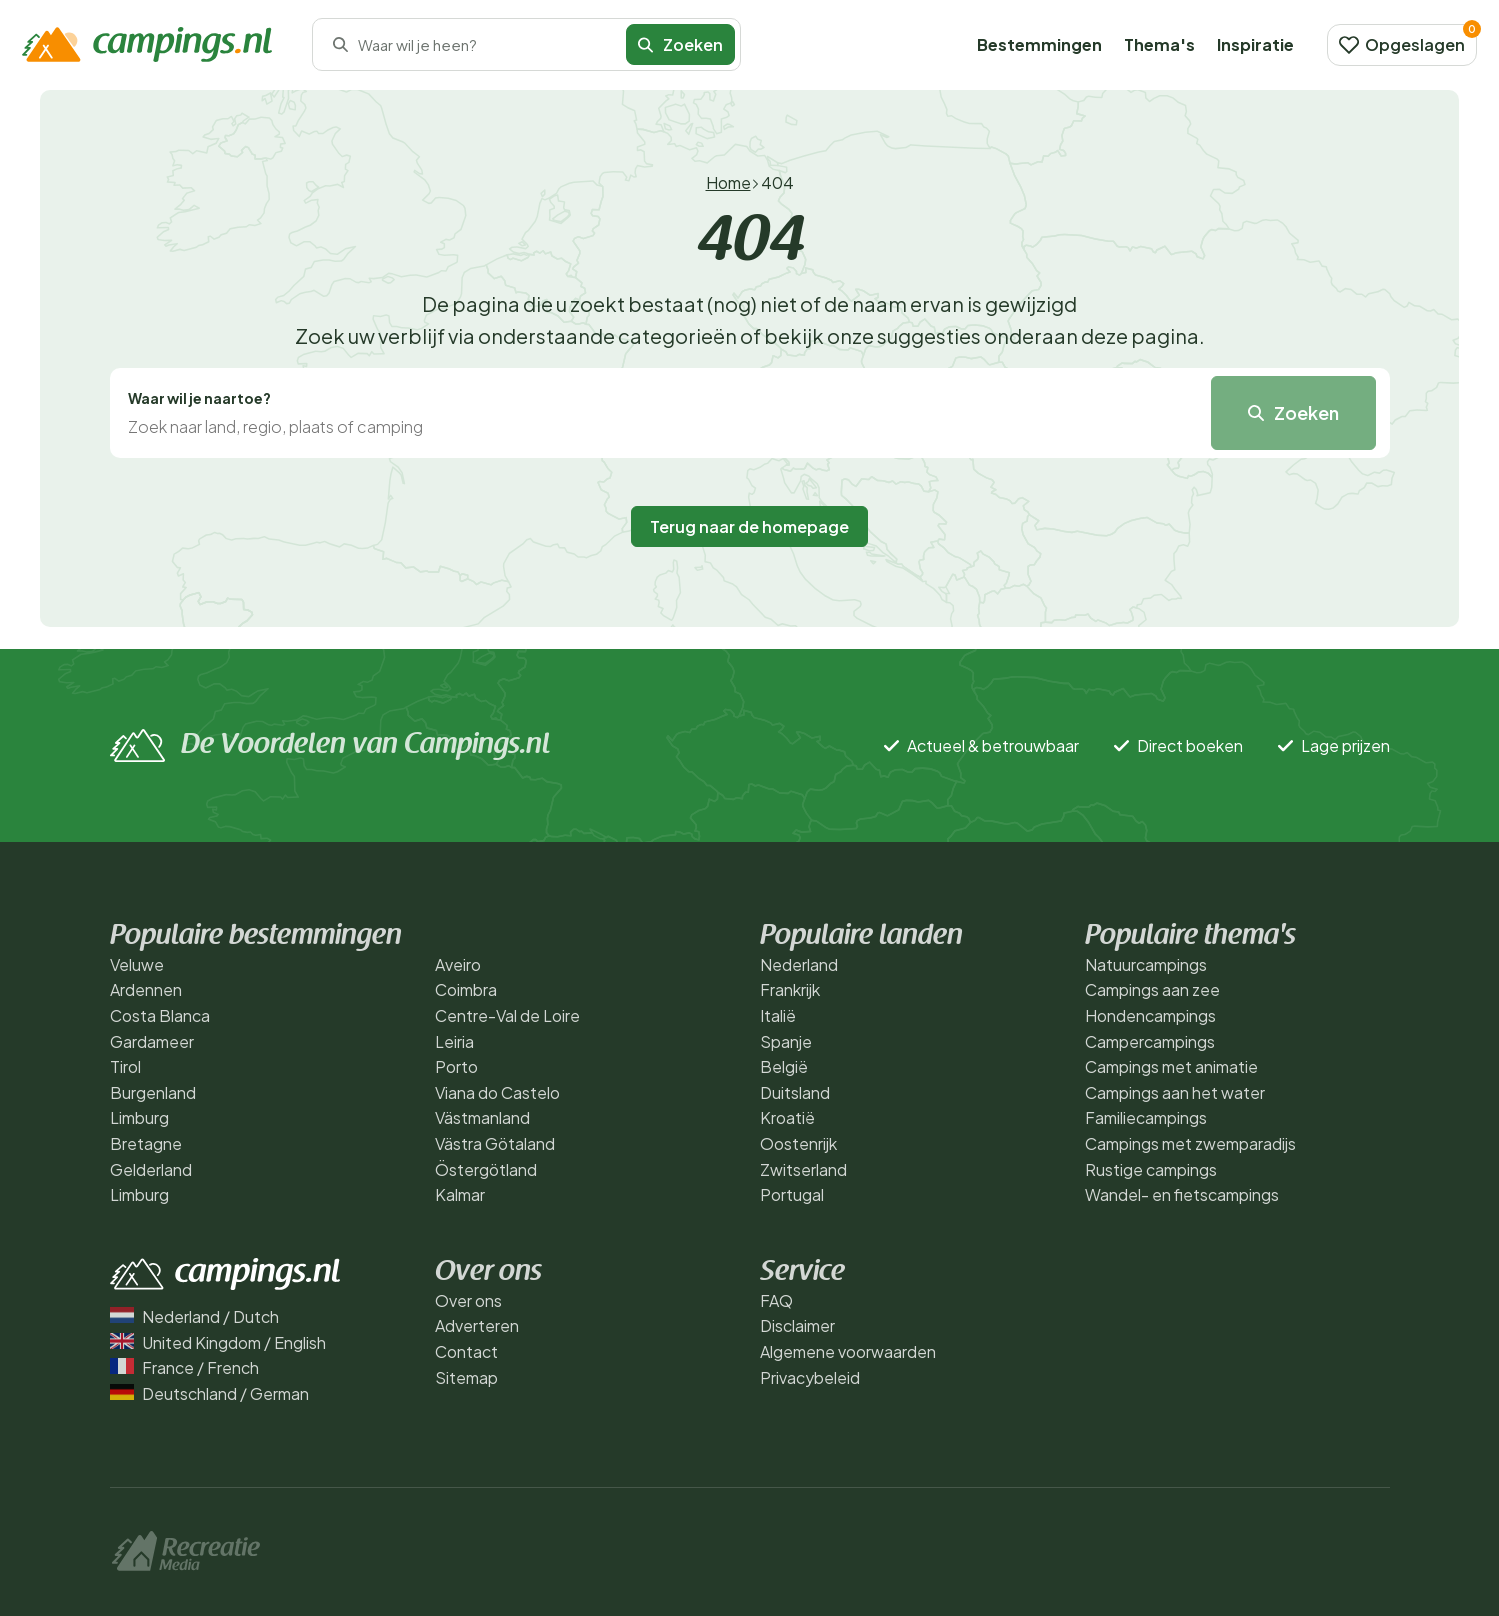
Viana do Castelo (497, 1092)
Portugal (792, 1194)
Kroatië (787, 1117)
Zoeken (680, 44)
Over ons (468, 1300)
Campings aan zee (1152, 989)
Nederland (799, 964)
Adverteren (477, 1325)
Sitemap (466, 1377)
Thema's (1159, 44)
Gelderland (151, 1169)
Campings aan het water (1175, 1092)
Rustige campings (1151, 1169)
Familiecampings (1146, 1117)
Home (728, 182)
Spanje (786, 1041)
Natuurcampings (1146, 964)
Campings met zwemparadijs (1190, 1143)
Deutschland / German (209, 1393)
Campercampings (1150, 1041)
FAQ (776, 1300)
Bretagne (146, 1143)
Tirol (125, 1066)
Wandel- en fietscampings (1182, 1194)
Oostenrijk (798, 1143)
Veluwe (137, 964)
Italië (778, 1015)
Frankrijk (790, 989)
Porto (456, 1066)
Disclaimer (797, 1325)
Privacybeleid (810, 1377)
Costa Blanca (160, 1015)
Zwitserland (803, 1169)
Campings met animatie (1171, 1066)
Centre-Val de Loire (507, 1015)
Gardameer (152, 1041)
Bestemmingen (1039, 44)
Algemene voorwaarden (848, 1351)
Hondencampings (1150, 1015)
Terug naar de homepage (749, 526)
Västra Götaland (495, 1143)
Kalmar (460, 1194)
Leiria (454, 1041)
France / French (184, 1367)
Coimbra (466, 989)
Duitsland (795, 1092)
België (784, 1066)
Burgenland (153, 1092)
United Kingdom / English (218, 1342)
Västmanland (482, 1117)
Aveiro (458, 964)
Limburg (139, 1117)
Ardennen (146, 989)
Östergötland (486, 1169)
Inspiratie (1255, 44)
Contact (466, 1351)
